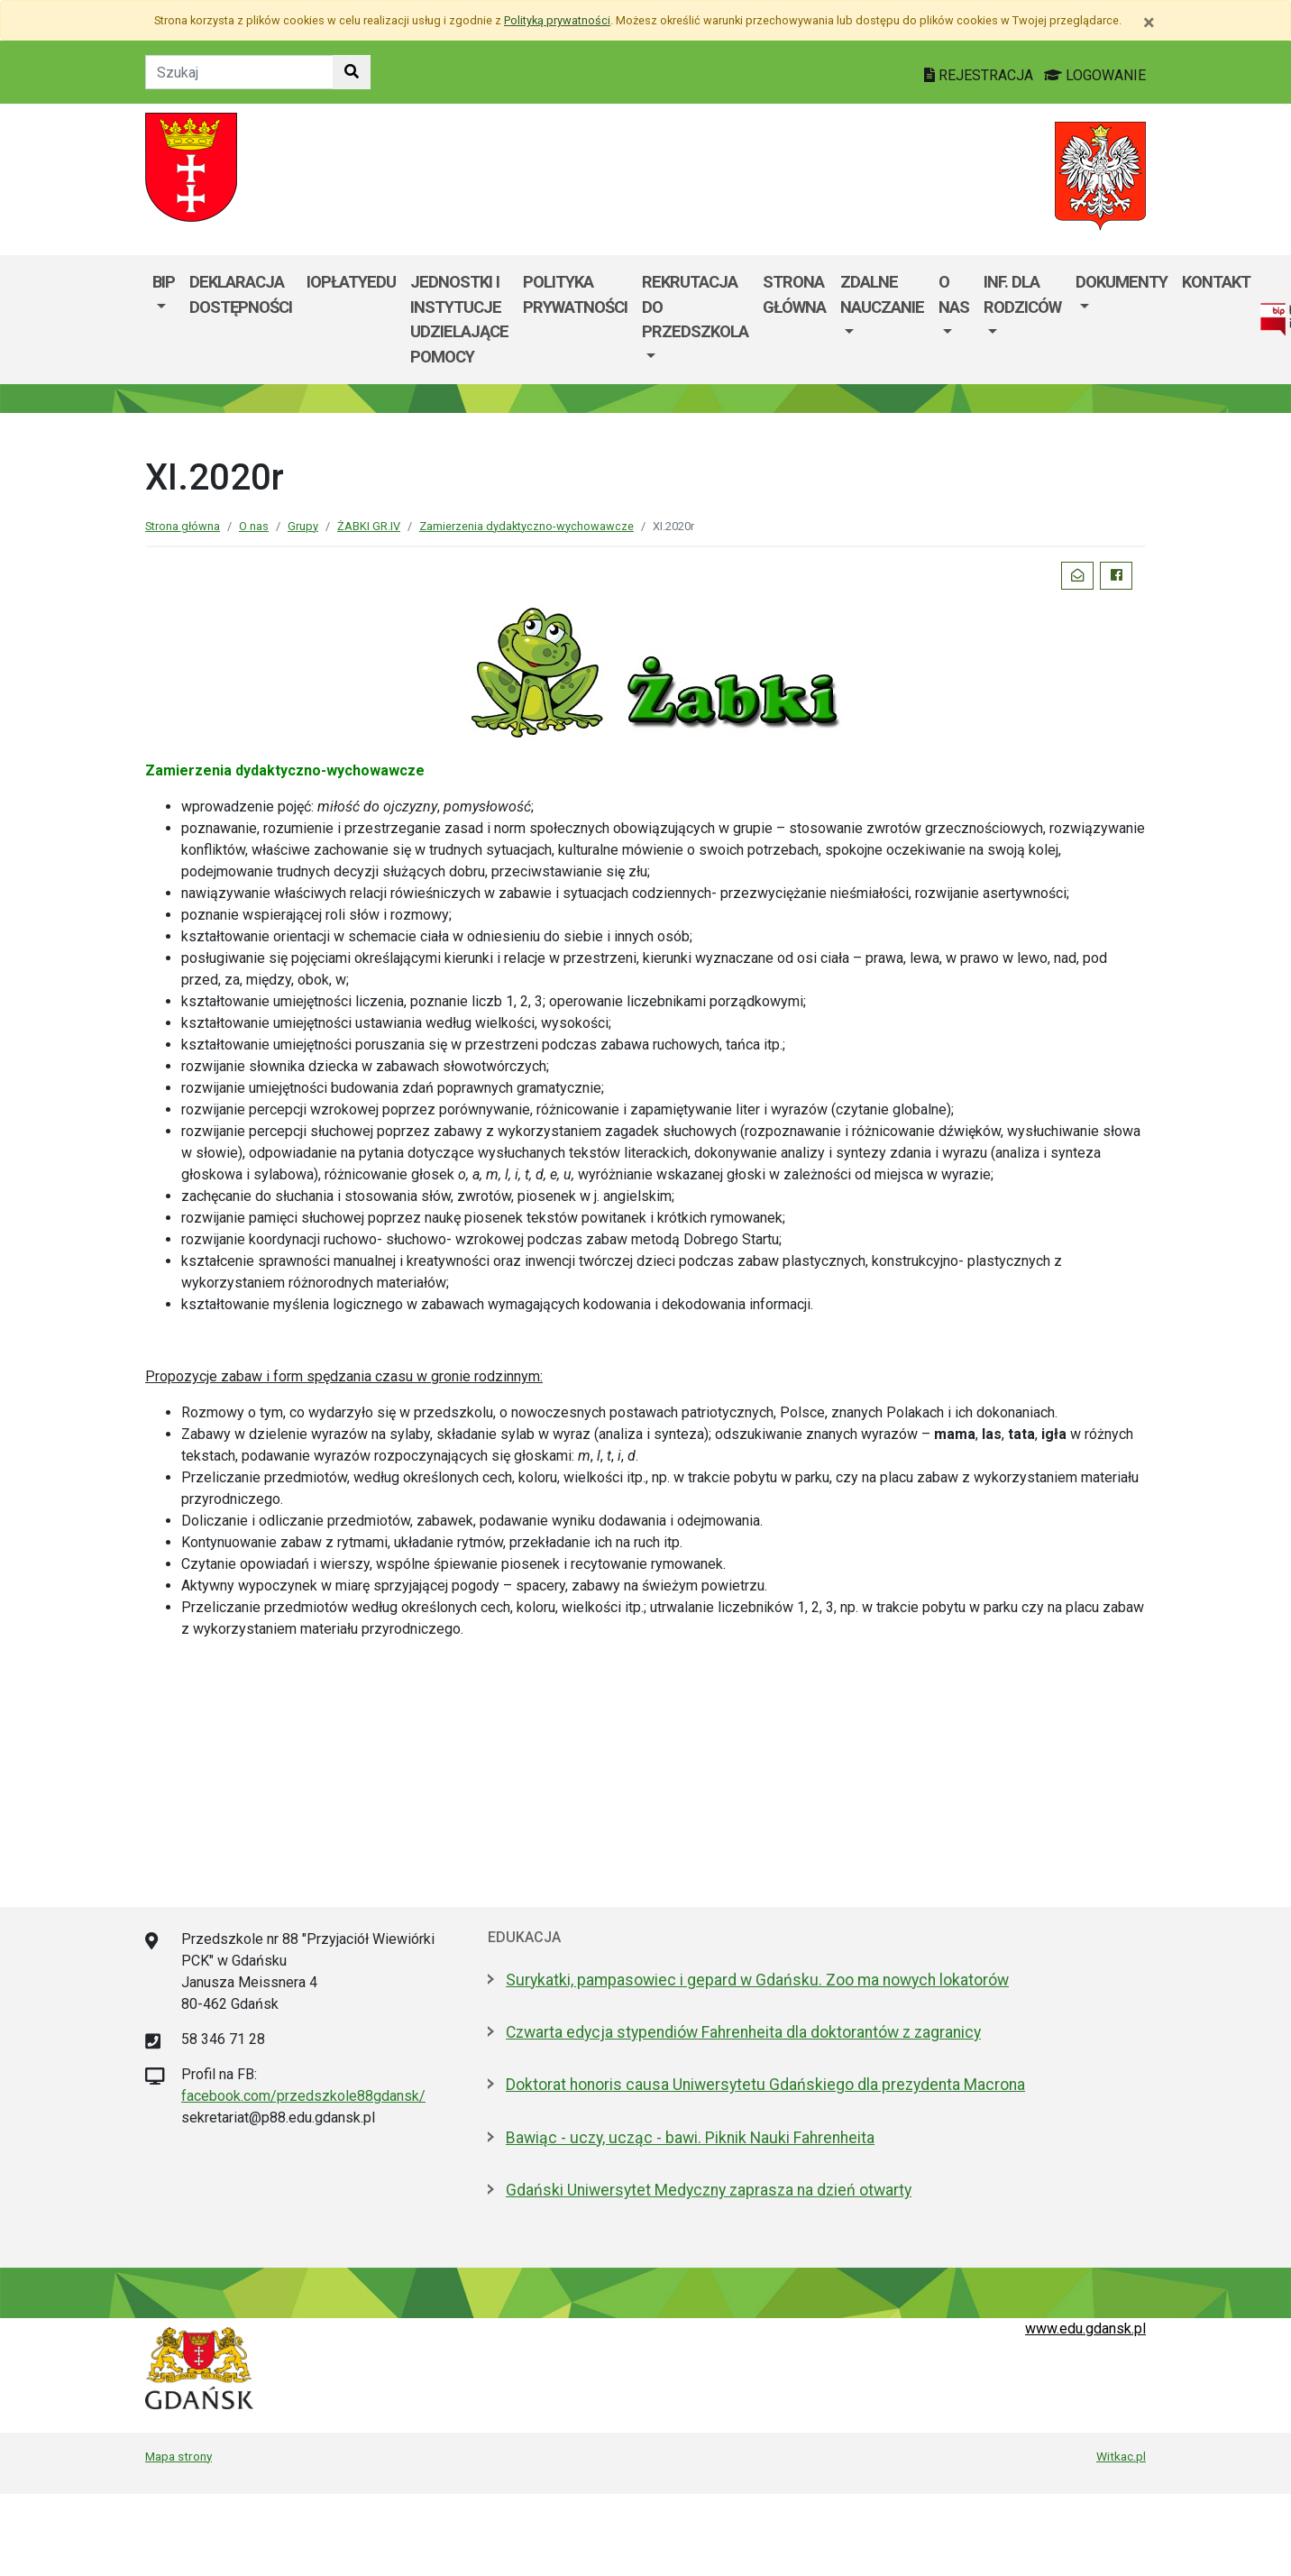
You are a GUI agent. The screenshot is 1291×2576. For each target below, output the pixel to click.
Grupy (303, 526)
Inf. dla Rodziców (1022, 294)
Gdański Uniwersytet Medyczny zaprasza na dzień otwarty (708, 2190)
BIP (163, 281)
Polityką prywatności (557, 20)
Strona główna (794, 294)
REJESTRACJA (980, 75)
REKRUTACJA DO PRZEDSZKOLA (695, 306)
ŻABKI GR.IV (368, 526)
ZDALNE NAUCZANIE (882, 294)
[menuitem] (163, 319)
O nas (953, 294)
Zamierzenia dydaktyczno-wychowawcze (526, 526)
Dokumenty (1121, 281)
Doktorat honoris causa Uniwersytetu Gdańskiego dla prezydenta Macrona (765, 2085)
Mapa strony (178, 2456)
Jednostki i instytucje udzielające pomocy (459, 319)
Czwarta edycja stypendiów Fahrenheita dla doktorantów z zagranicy (743, 2032)
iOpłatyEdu (351, 281)
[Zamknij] (1149, 22)
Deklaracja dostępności (240, 294)
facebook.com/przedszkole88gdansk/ (303, 2095)
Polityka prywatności (575, 294)
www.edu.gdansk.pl (1085, 2328)
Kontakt (1216, 281)
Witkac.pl (1121, 2456)
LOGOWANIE (1095, 75)
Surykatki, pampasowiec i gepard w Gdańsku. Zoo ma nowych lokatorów (757, 1980)
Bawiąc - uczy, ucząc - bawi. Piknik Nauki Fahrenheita (690, 2138)
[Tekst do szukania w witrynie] (239, 72)
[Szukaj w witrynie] (352, 72)
